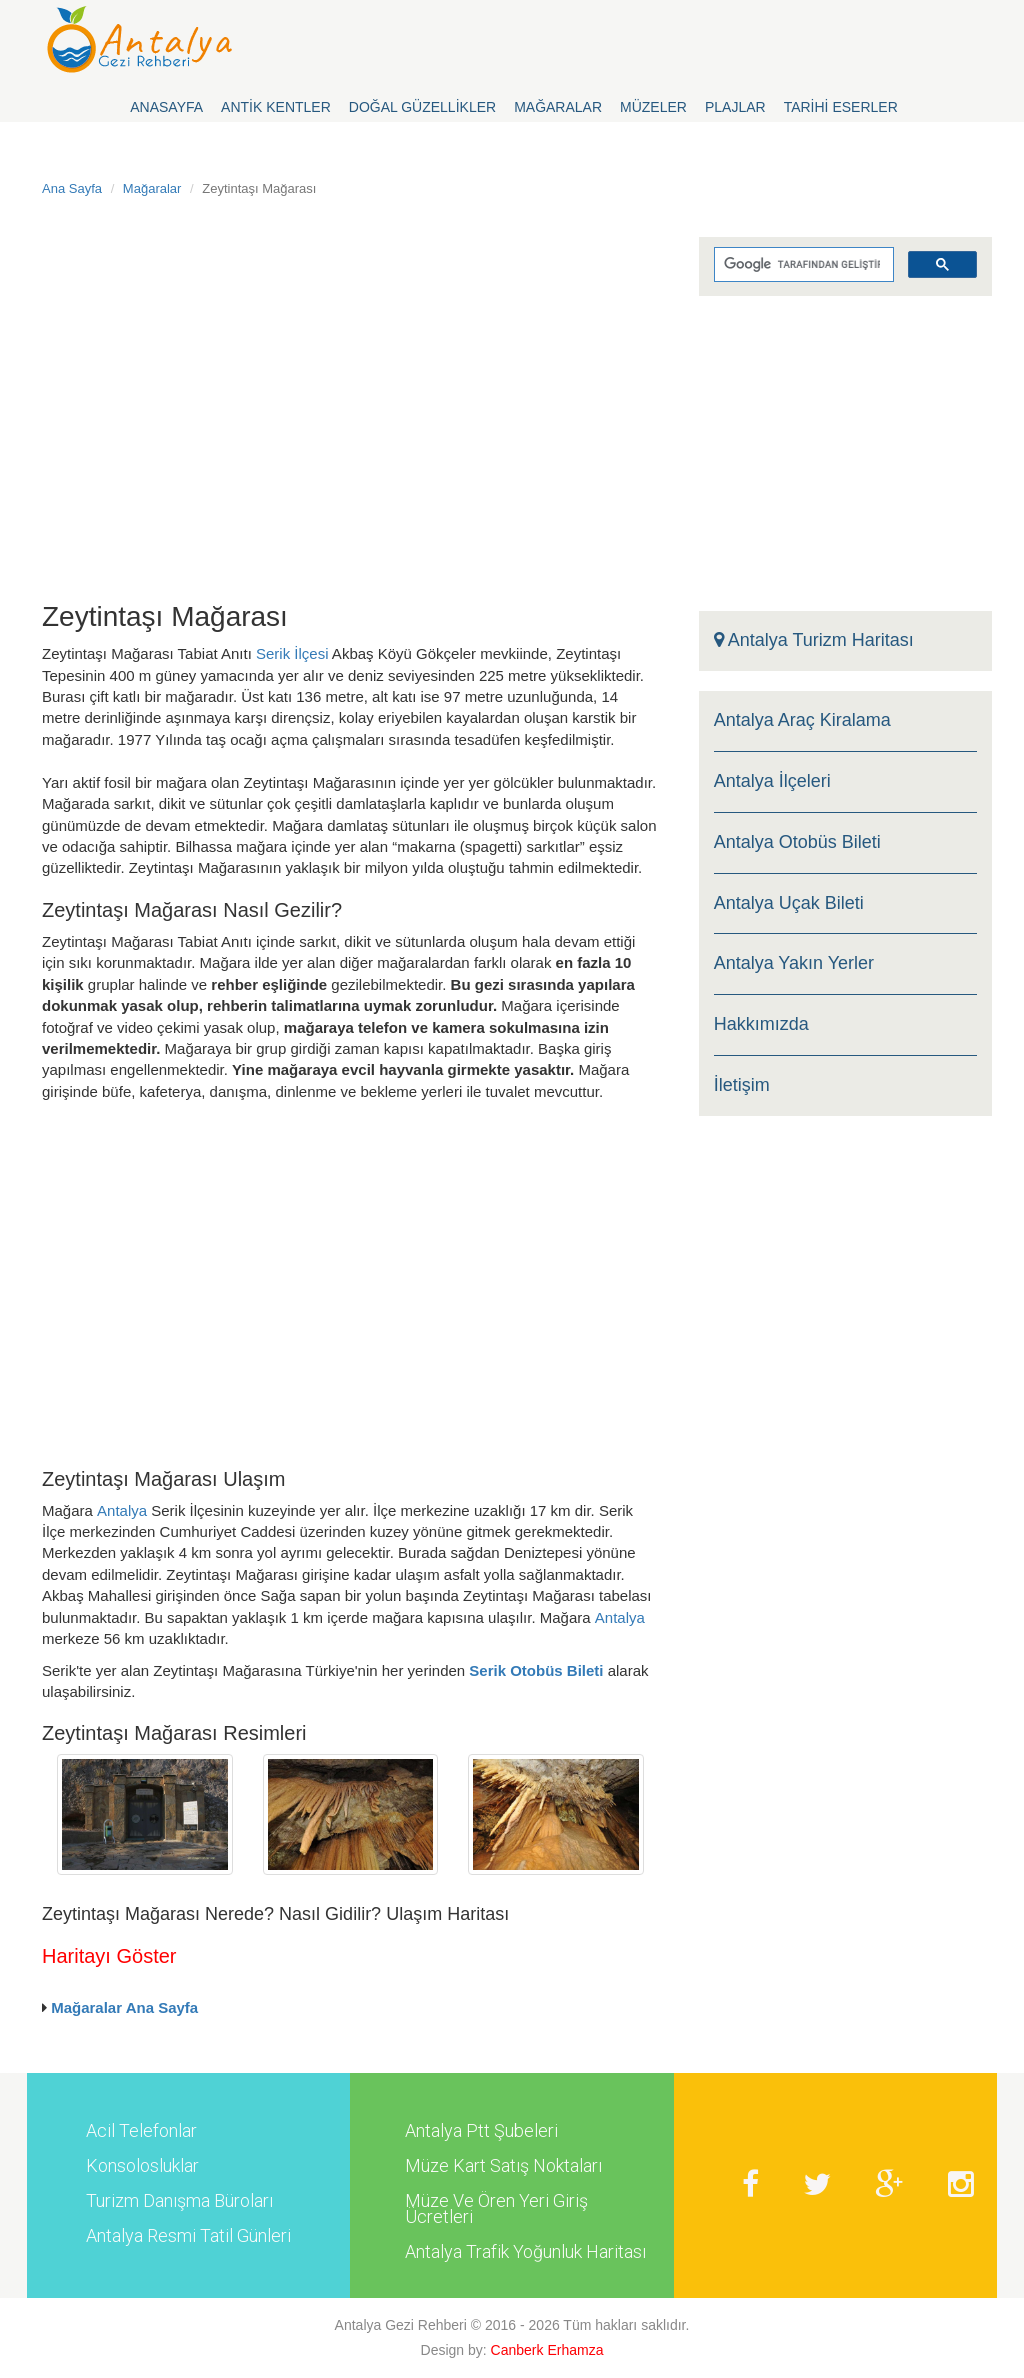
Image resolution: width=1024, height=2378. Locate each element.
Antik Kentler (276, 107)
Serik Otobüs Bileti (536, 1670)
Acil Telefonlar (141, 2131)
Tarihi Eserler (841, 107)
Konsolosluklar (142, 2166)
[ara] (802, 265)
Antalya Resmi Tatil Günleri (188, 2236)
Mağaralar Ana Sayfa (124, 2007)
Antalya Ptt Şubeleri (481, 2131)
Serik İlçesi (292, 653)
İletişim (742, 1085)
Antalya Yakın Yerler (794, 963)
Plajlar (735, 107)
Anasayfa (166, 107)
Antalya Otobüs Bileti (797, 842)
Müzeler (653, 107)
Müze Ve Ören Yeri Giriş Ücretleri (496, 2209)
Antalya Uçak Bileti (789, 903)
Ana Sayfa (72, 188)
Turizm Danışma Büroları (179, 2201)
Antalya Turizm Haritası (814, 641)
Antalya (122, 1510)
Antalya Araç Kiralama (802, 720)
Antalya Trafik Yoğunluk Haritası (525, 2252)
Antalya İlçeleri (772, 781)
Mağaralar (558, 107)
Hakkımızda (761, 1024)
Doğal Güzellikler (422, 107)
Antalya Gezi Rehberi (401, 2325)
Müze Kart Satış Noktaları (503, 2166)
